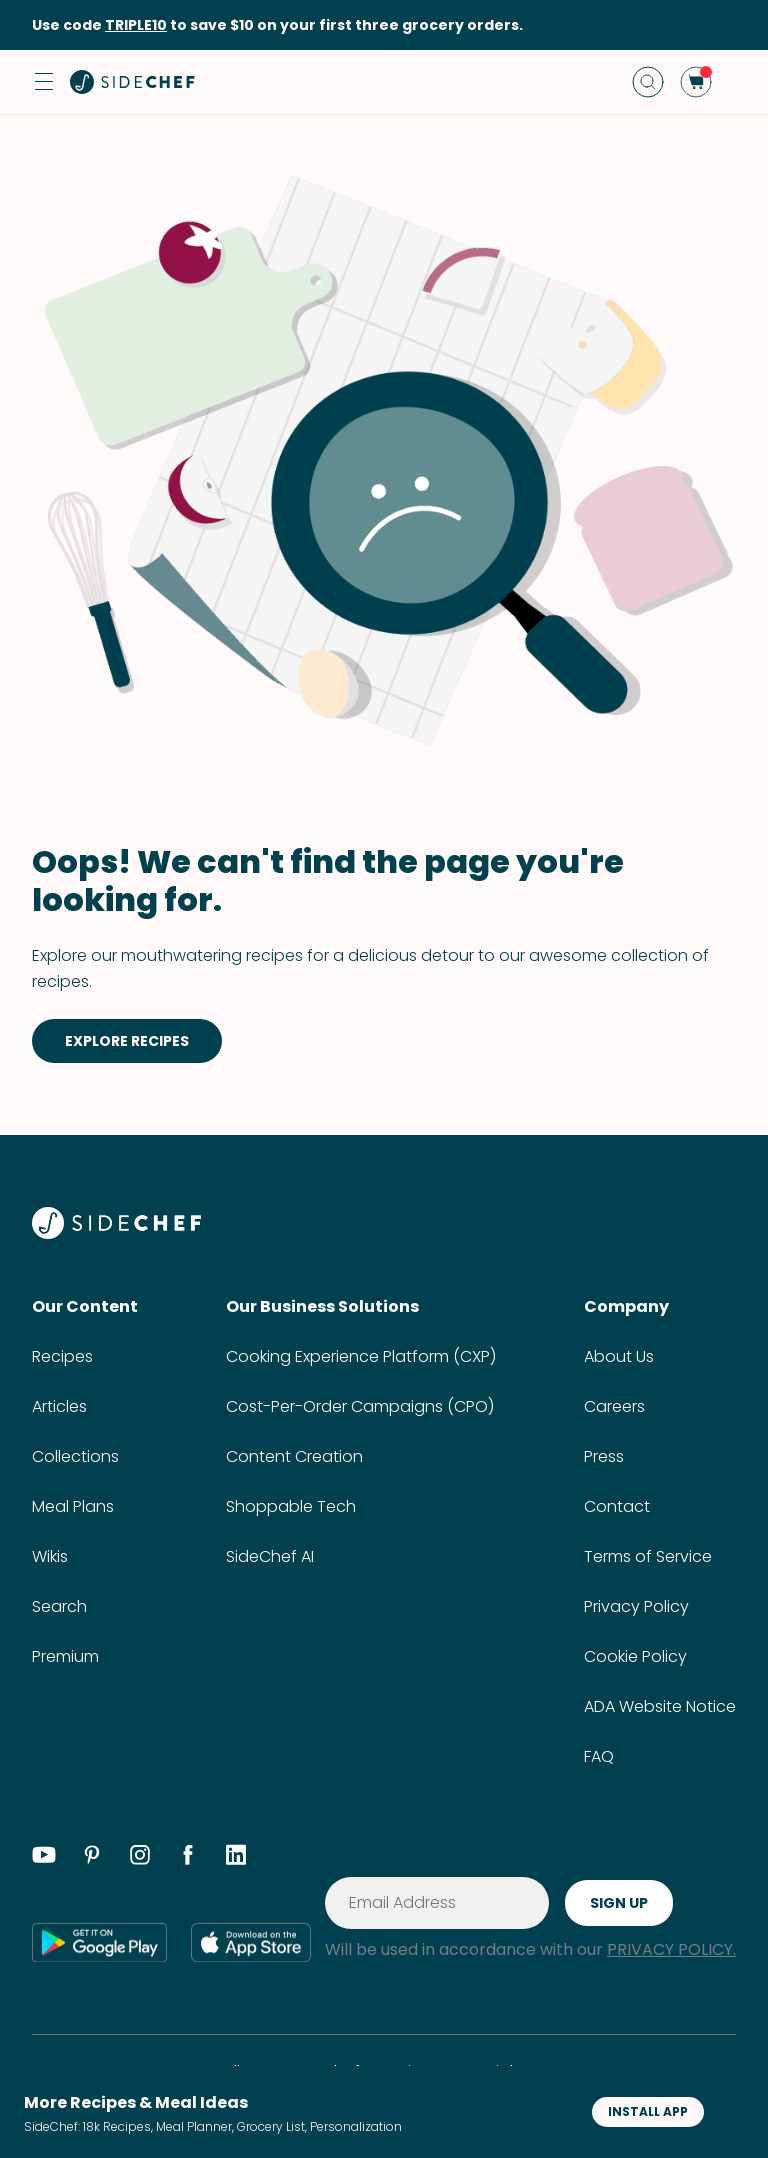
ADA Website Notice (660, 1706)
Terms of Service (648, 1556)
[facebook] (188, 1858)
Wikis (50, 1556)
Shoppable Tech (291, 1506)
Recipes (62, 1356)
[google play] (99, 1942)
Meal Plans (73, 1506)
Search (59, 1606)
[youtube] (44, 1858)
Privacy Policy (636, 1606)
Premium (65, 1656)
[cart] (696, 82)
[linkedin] (236, 1858)
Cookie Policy (635, 1656)
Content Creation (294, 1456)
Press (604, 1456)
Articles (59, 1406)
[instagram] (140, 1858)
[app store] (251, 1942)
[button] (44, 82)
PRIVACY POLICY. (671, 1949)
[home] (133, 82)
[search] (648, 82)
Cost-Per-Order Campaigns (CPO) (360, 1406)
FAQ (599, 1756)
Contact (617, 1506)
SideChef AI (270, 1556)
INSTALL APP (648, 2111)
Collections (75, 1456)
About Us (619, 1356)
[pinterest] (92, 1858)
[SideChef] (116, 1233)
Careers (614, 1406)
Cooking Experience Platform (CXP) (361, 1356)
